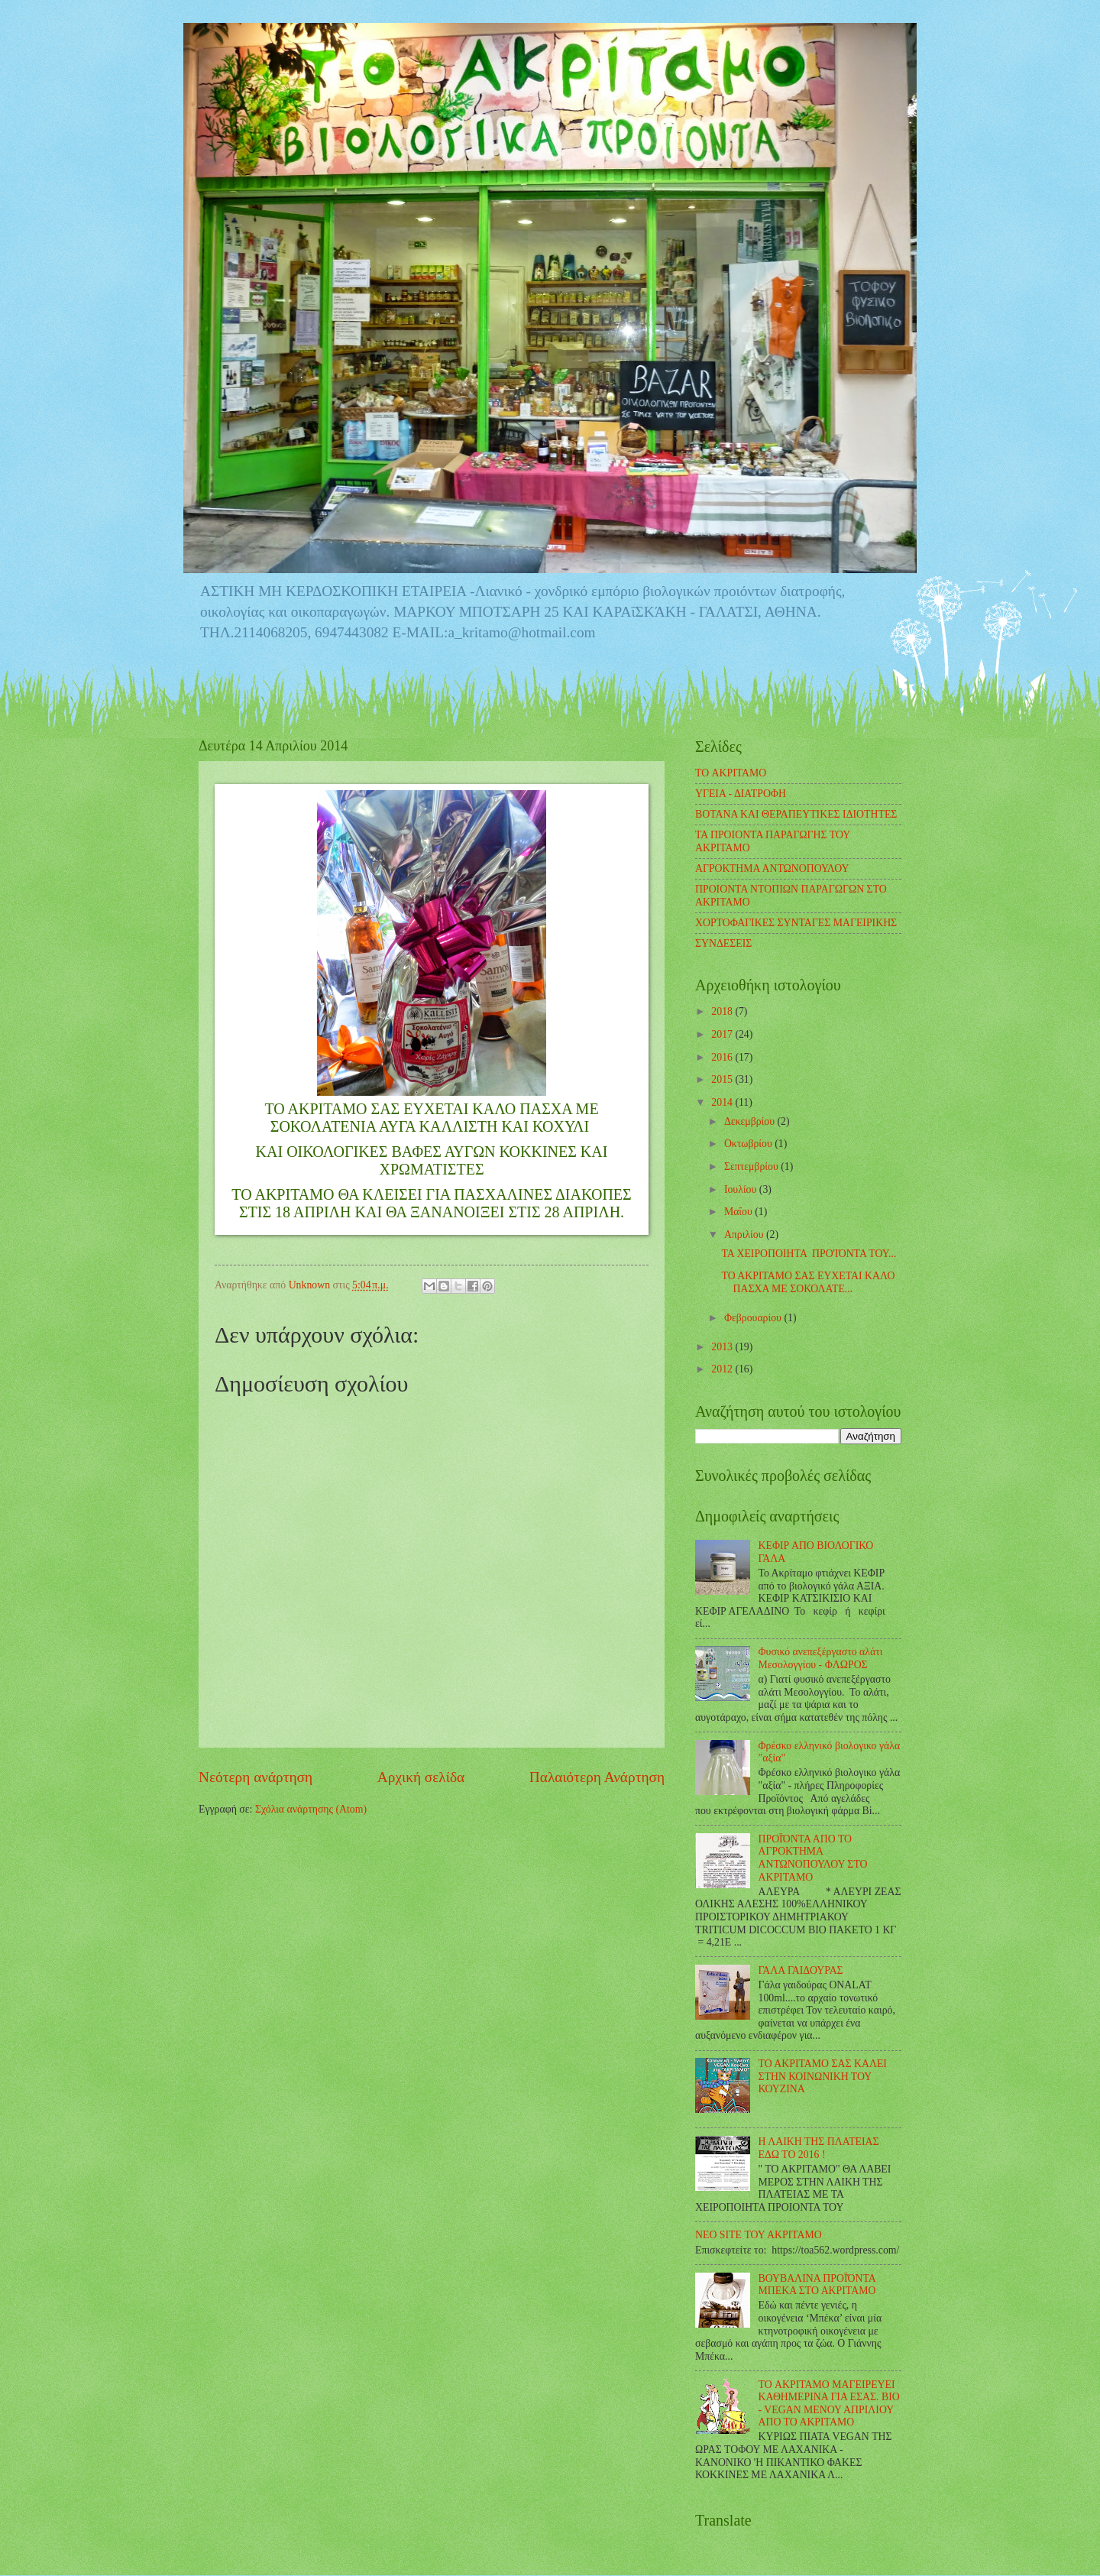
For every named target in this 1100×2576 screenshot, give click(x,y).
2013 (723, 1347)
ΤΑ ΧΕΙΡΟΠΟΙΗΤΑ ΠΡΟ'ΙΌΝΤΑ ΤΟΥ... (808, 1253)
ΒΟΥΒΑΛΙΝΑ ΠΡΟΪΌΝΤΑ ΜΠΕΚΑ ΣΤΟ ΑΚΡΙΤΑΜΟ (817, 2285)
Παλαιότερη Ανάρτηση (597, 1777)
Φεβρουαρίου (754, 1318)
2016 (723, 1057)
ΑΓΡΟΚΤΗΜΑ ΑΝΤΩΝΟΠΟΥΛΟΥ (772, 868)
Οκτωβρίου (749, 1143)
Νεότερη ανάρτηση (255, 1777)
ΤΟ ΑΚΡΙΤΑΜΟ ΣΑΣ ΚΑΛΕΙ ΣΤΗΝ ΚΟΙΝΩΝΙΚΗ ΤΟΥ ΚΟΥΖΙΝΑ (823, 2076)
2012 (723, 1369)
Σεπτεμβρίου (752, 1166)
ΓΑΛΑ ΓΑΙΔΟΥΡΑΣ (801, 1970)
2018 (723, 1011)
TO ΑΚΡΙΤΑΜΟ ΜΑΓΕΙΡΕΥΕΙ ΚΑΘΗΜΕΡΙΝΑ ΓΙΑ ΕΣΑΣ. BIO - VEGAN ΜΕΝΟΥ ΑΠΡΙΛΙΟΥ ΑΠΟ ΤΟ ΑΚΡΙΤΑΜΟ (829, 2404)
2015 (723, 1079)
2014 (723, 1102)
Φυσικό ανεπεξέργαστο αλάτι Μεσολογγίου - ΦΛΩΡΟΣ (821, 1658)
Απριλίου (745, 1234)
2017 (723, 1034)
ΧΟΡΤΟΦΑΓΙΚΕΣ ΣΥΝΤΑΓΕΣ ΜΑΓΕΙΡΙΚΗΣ (796, 922)
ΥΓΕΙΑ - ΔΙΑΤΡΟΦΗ (740, 793)
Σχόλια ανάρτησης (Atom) (311, 1809)
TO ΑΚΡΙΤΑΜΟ (730, 773)
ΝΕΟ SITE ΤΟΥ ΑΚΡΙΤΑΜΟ (758, 2235)
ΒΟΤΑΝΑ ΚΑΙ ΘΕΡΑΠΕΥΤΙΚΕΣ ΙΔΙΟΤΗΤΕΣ (796, 814)
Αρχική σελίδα (420, 1777)
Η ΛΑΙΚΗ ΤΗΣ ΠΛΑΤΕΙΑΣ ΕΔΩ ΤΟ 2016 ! (819, 2148)
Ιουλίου (741, 1189)
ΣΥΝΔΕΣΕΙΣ (723, 943)
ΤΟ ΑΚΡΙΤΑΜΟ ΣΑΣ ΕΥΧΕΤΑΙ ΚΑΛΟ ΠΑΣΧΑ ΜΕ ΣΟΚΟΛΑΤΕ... (808, 1282)
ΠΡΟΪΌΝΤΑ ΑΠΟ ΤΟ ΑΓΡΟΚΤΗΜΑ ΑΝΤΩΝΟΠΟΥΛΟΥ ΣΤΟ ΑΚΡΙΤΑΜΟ (813, 1858)
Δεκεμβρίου (751, 1121)
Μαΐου (739, 1211)
